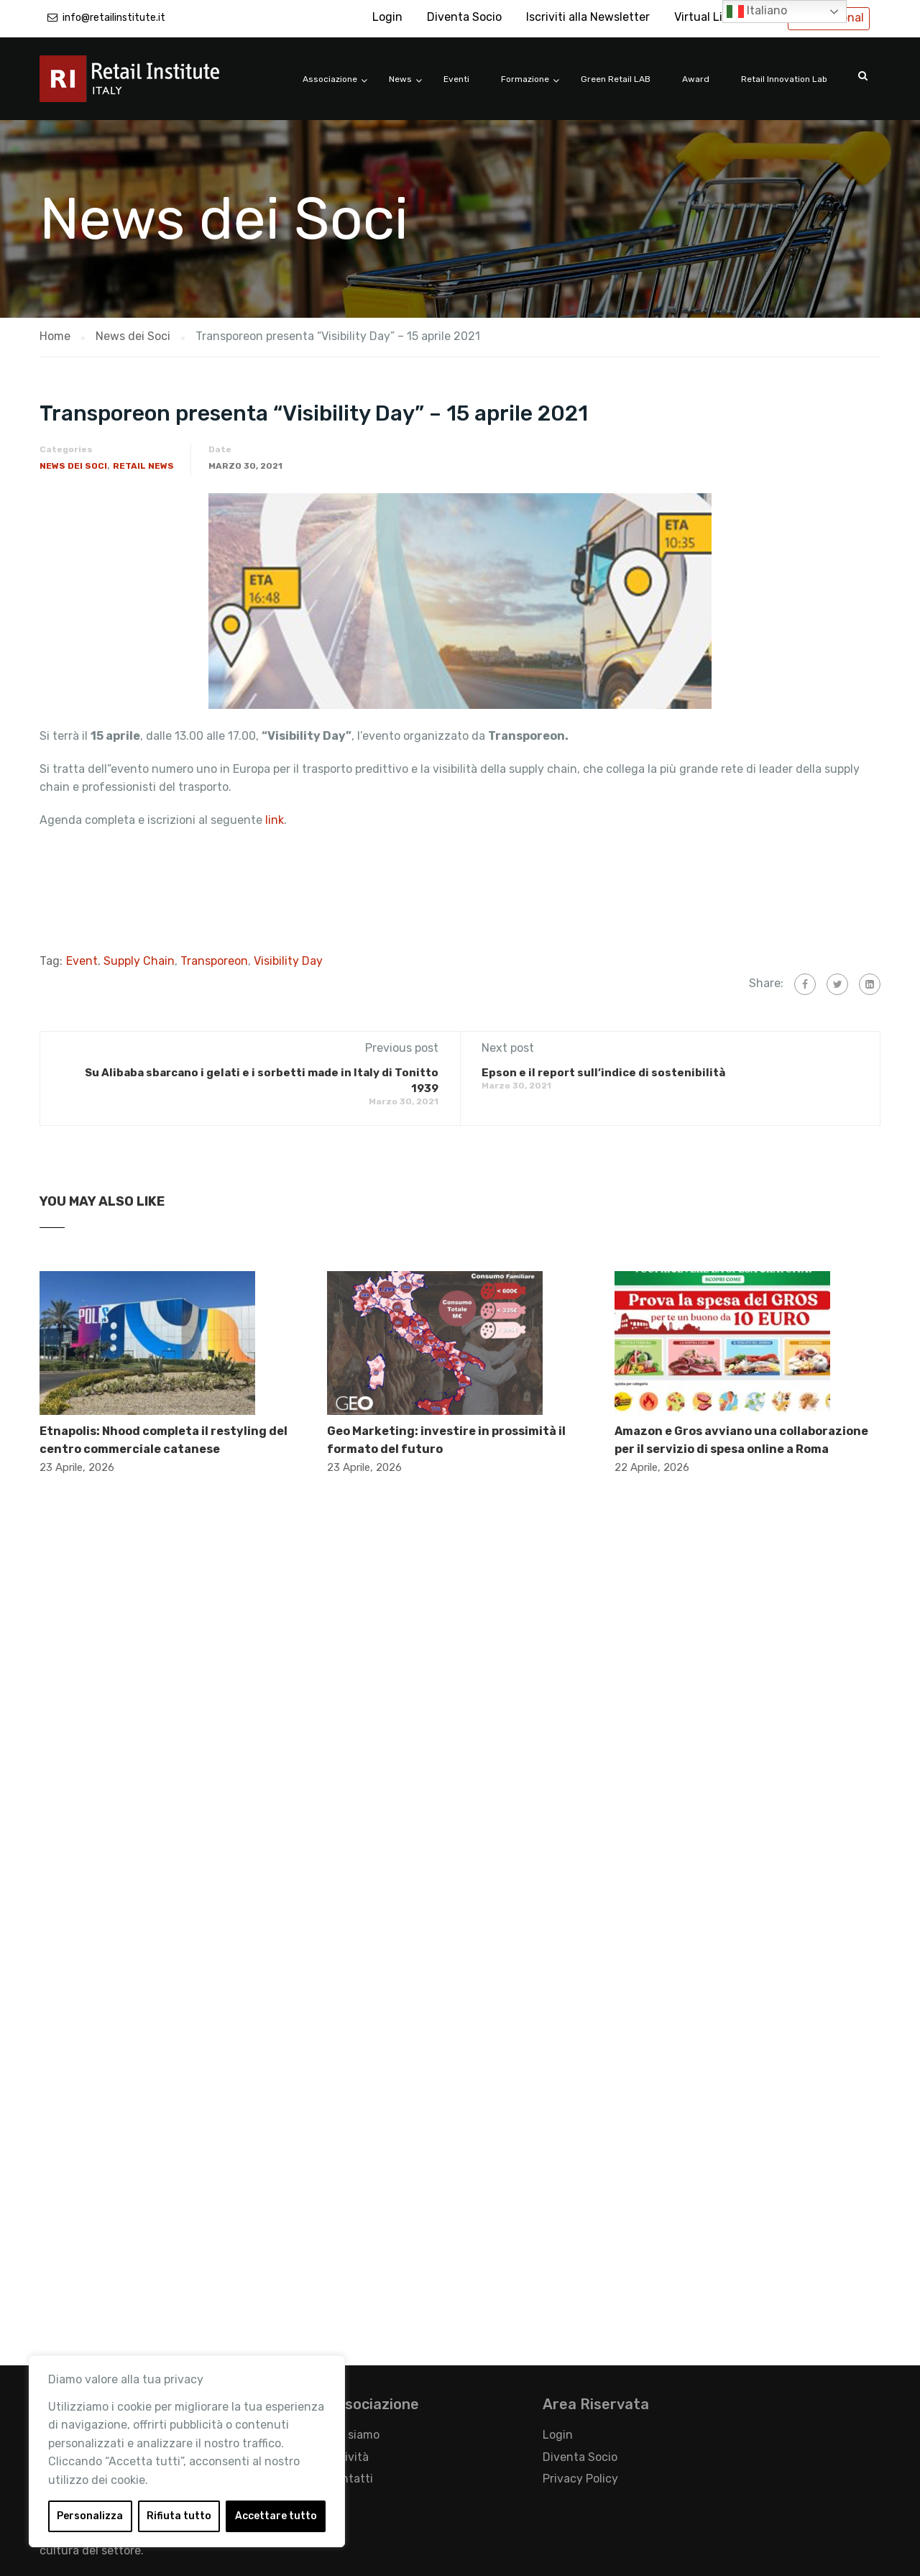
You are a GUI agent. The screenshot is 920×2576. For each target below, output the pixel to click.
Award (695, 79)
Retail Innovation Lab (784, 79)
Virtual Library (712, 17)
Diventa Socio (464, 17)
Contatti (350, 2478)
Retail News (143, 466)
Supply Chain (139, 961)
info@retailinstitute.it (114, 18)
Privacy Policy (580, 2478)
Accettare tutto (276, 2516)
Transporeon (214, 961)
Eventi (456, 79)
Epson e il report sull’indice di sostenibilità (603, 1072)
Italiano (757, 11)
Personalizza (90, 2516)
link (274, 820)
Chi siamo (353, 2435)
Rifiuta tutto (179, 2516)
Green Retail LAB (615, 79)
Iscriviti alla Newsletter (588, 17)
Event (82, 961)
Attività (348, 2457)
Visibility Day (288, 961)
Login (387, 17)
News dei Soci (73, 466)
